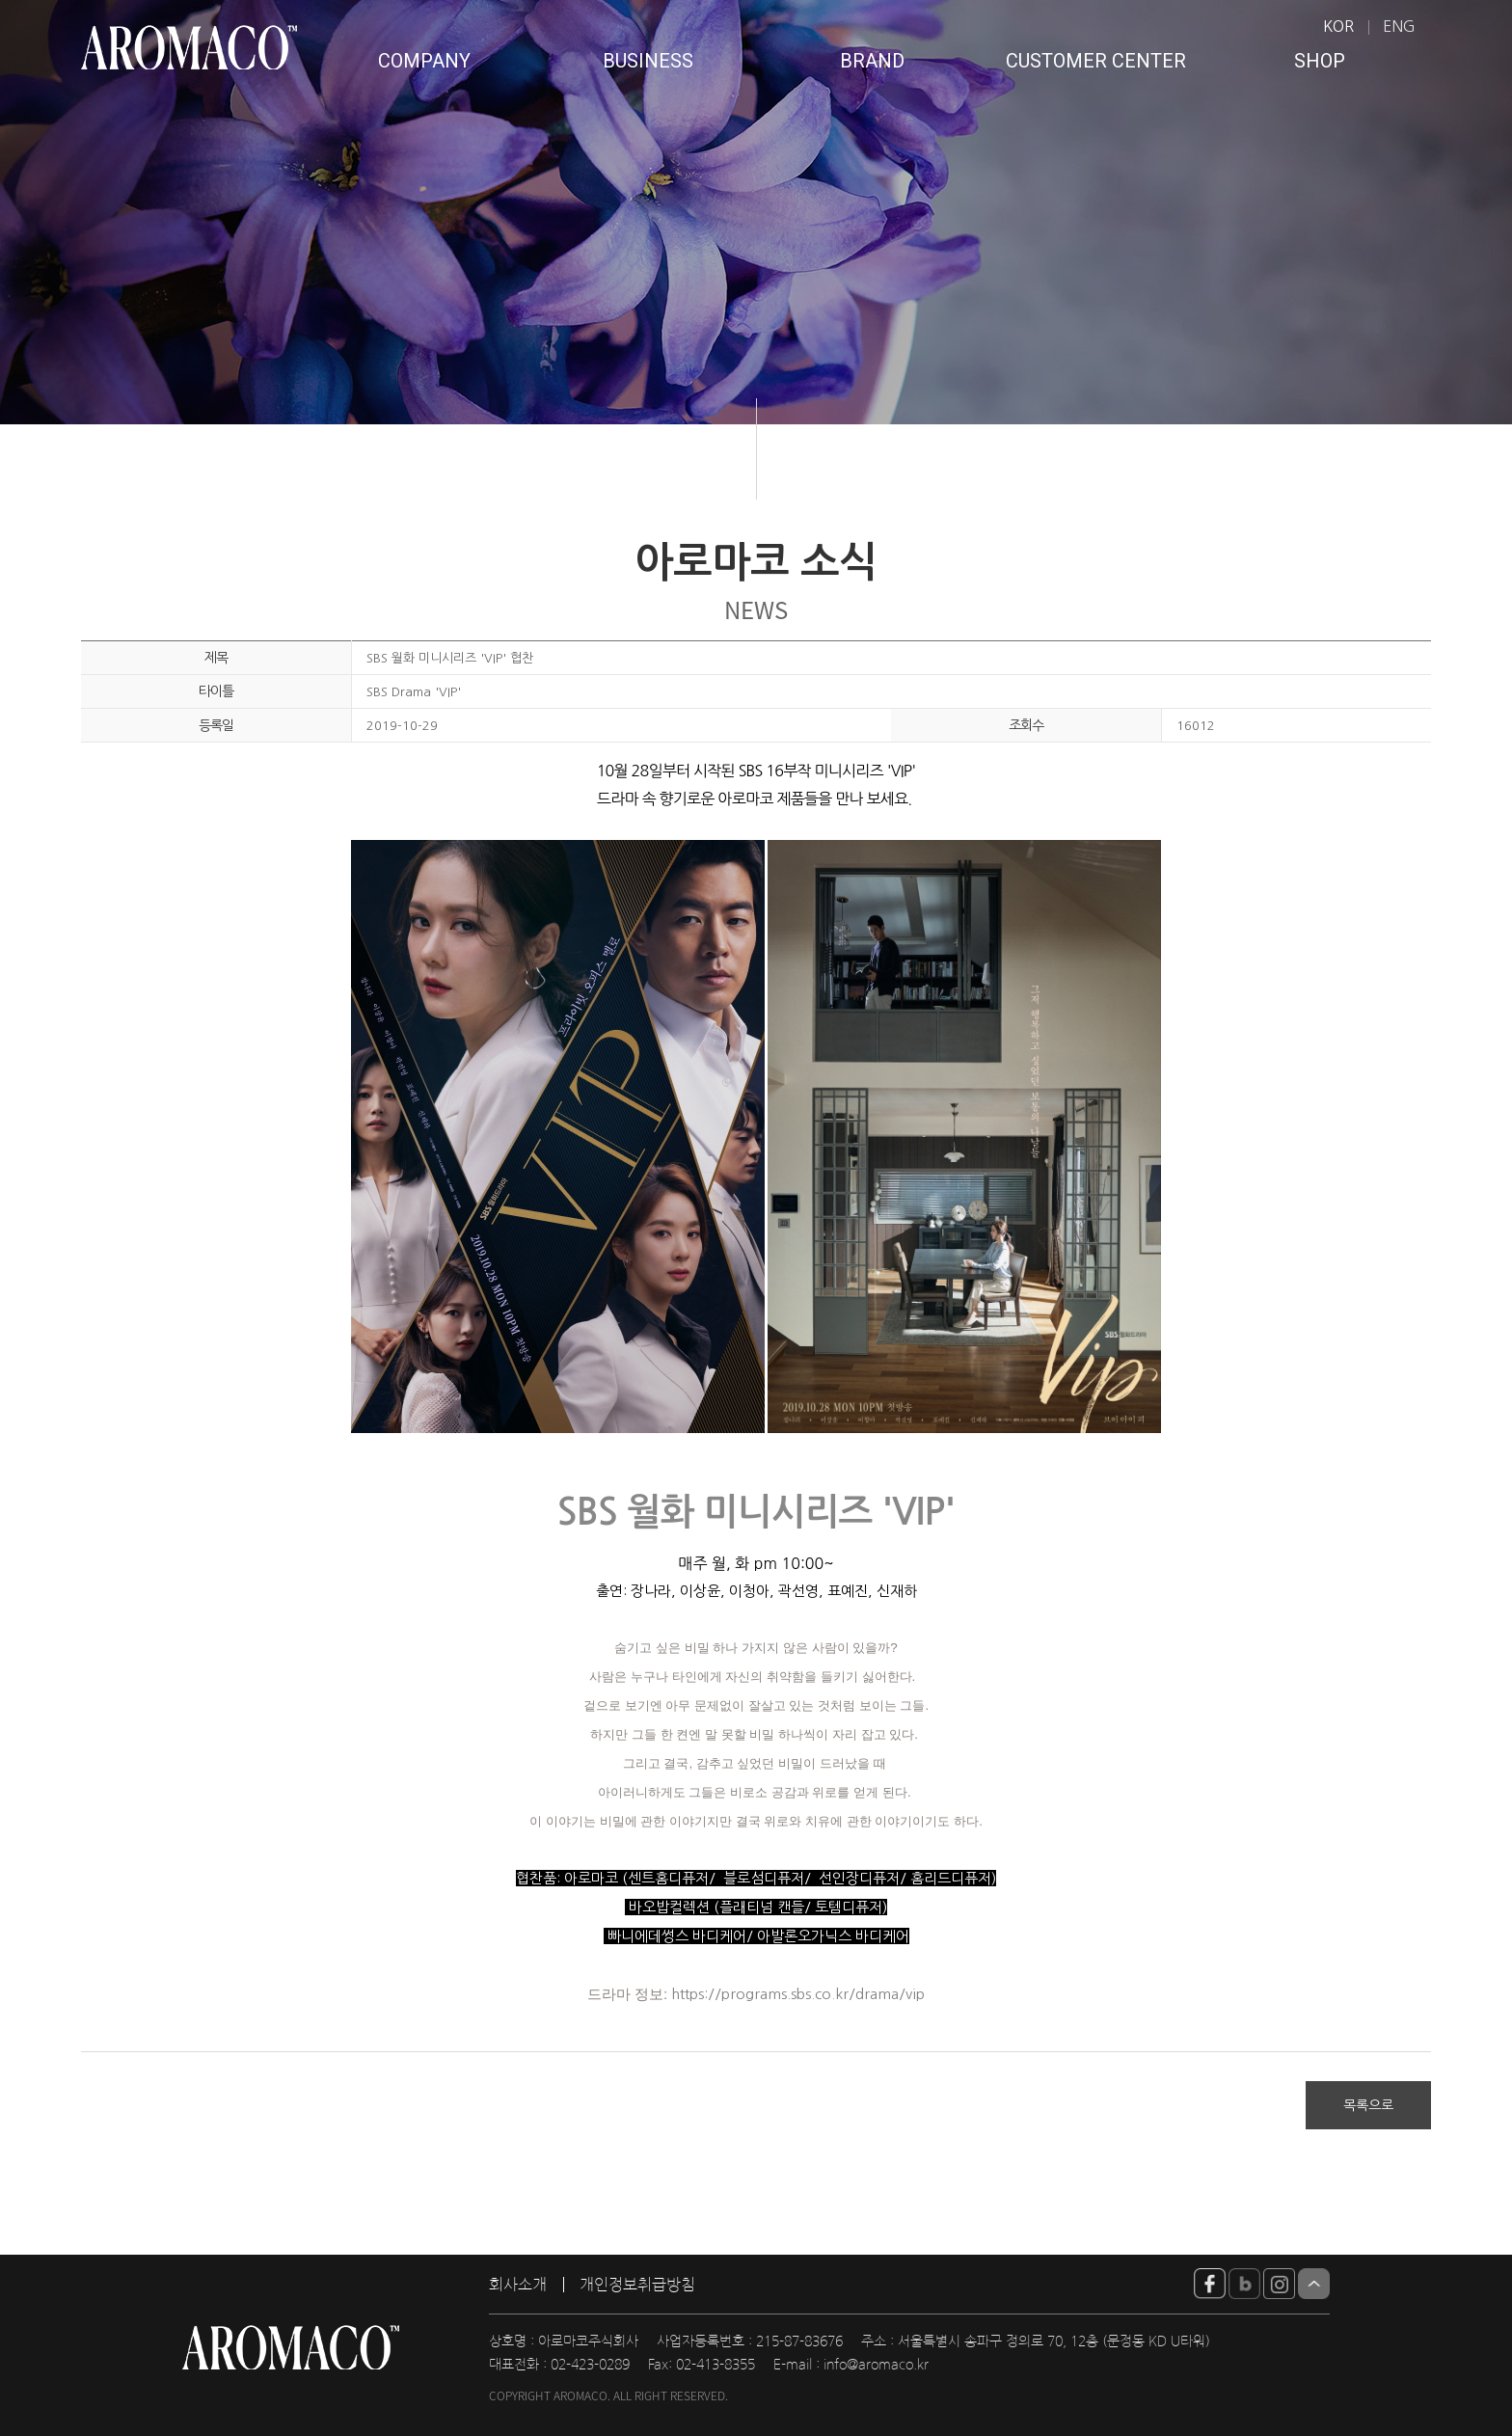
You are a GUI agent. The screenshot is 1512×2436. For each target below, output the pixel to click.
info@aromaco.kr (876, 2364)
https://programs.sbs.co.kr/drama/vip (798, 1994)
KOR (1338, 26)
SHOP (1319, 60)
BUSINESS (648, 60)
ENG (1399, 26)
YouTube (1210, 2283)
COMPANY (424, 60)
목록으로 (1368, 2105)
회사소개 (518, 2284)
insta (1279, 2283)
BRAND (872, 60)
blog (1244, 2283)
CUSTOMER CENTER (1096, 60)
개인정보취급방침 (637, 2284)
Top (1314, 2283)
